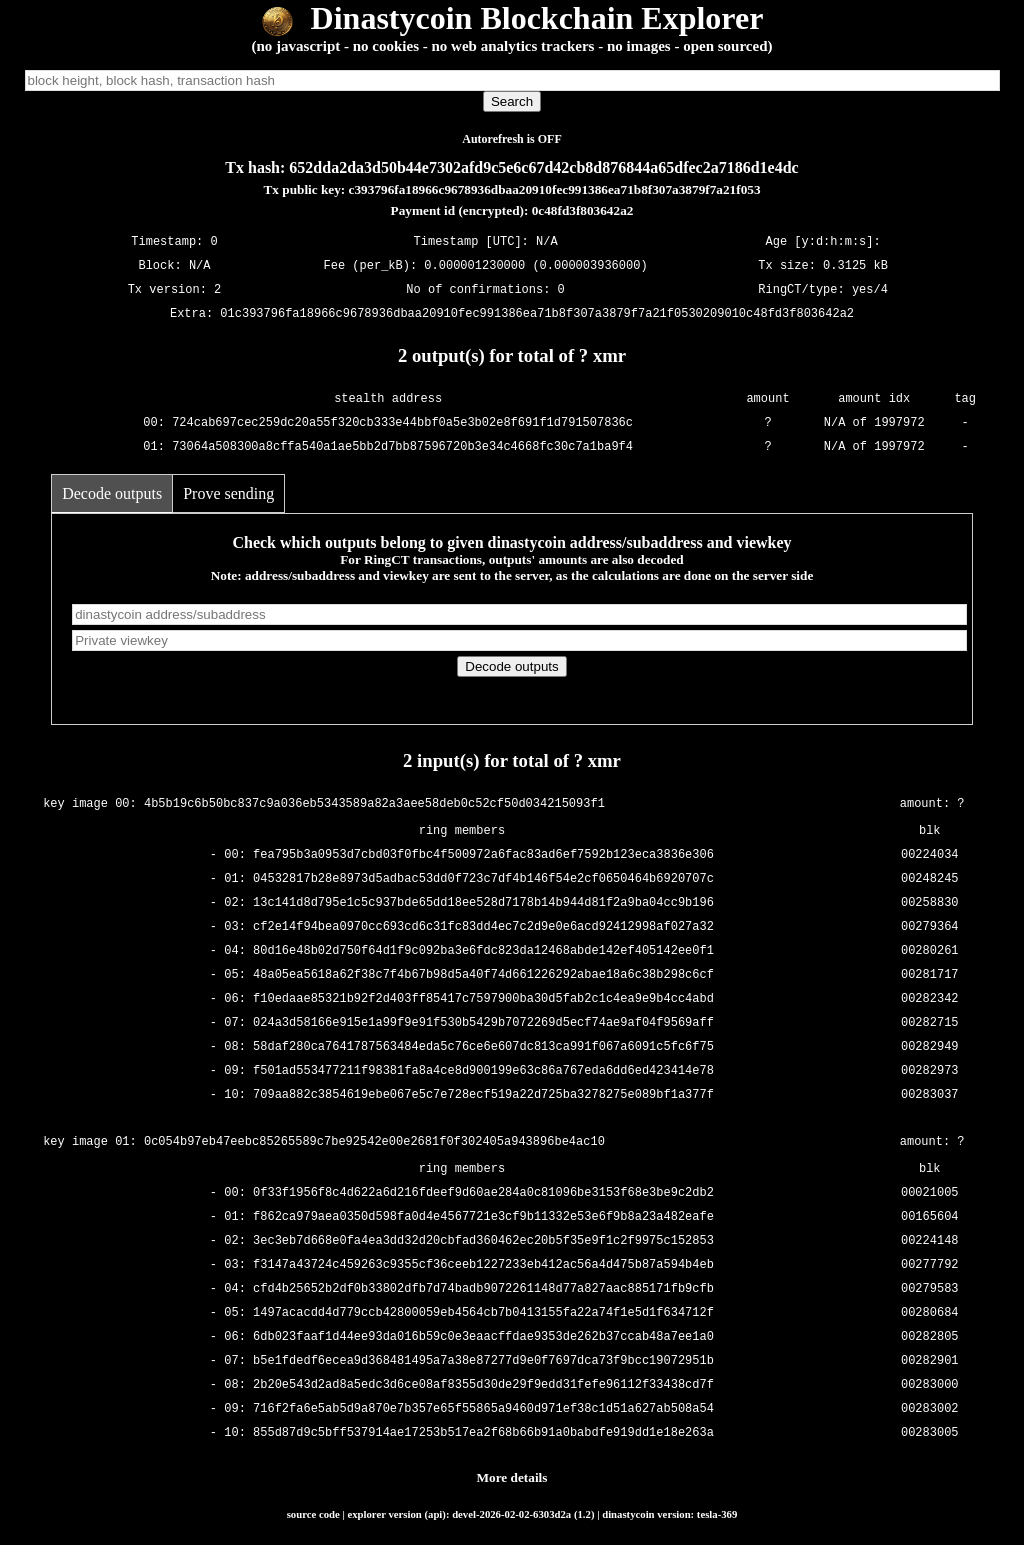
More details (512, 1477)
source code (313, 1514)
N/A (200, 265)
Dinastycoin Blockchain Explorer (512, 18)
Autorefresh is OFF (512, 139)
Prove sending (228, 493)
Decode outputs (112, 493)
